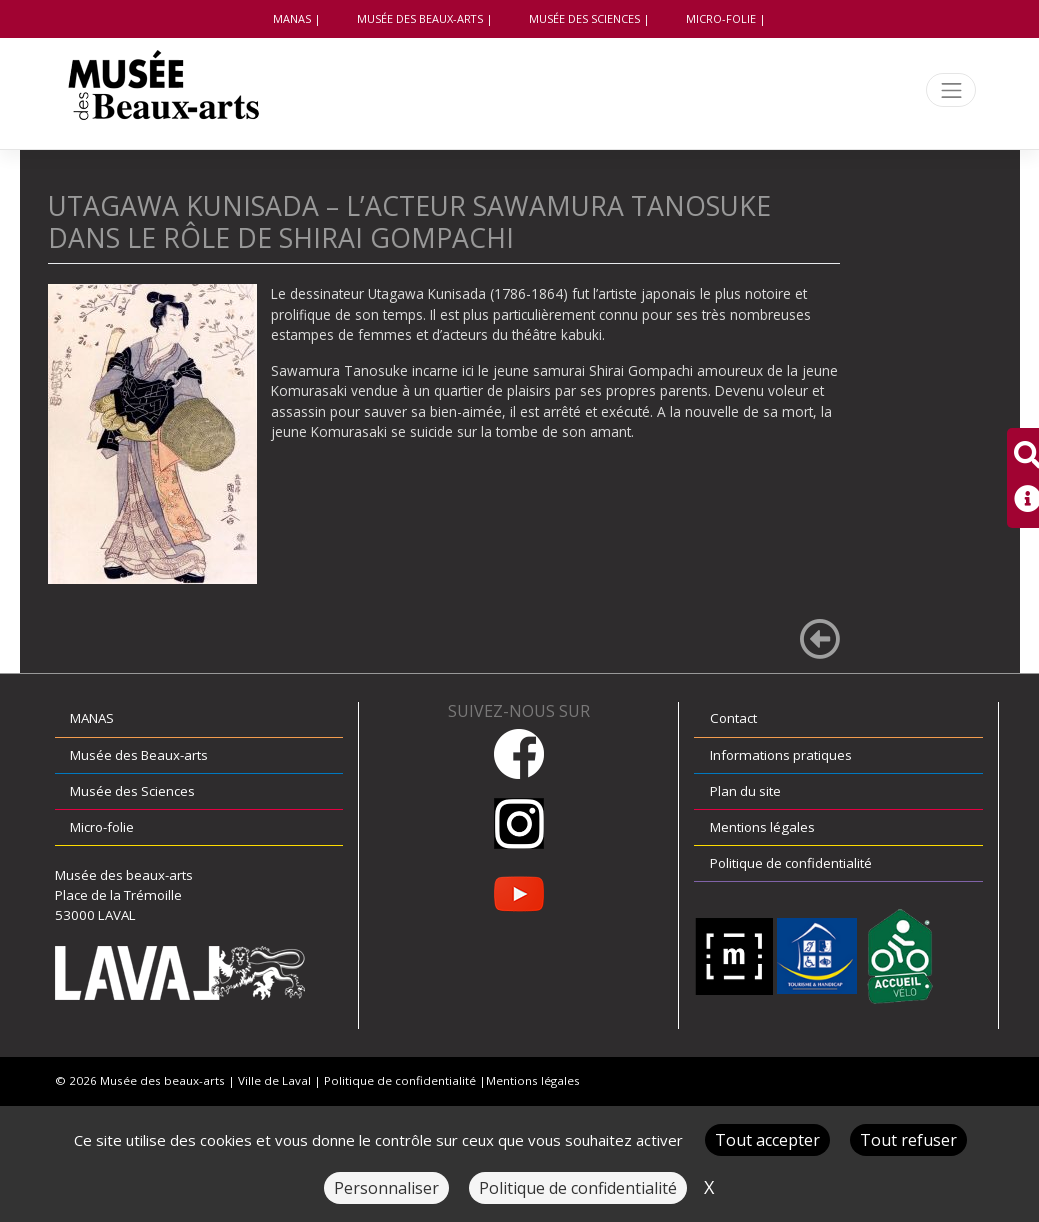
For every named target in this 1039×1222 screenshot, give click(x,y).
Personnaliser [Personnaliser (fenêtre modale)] (386, 1188)
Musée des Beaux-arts (420, 18)
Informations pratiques (781, 755)
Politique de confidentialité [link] (578, 1188)
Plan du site (745, 791)
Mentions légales (762, 827)
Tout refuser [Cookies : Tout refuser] (908, 1140)
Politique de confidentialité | (405, 1080)
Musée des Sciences (584, 18)
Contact (733, 718)
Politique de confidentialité (791, 863)
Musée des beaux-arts (162, 1080)
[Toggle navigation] (951, 90)
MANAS (292, 18)
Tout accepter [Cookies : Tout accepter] (767, 1140)
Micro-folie (721, 18)
